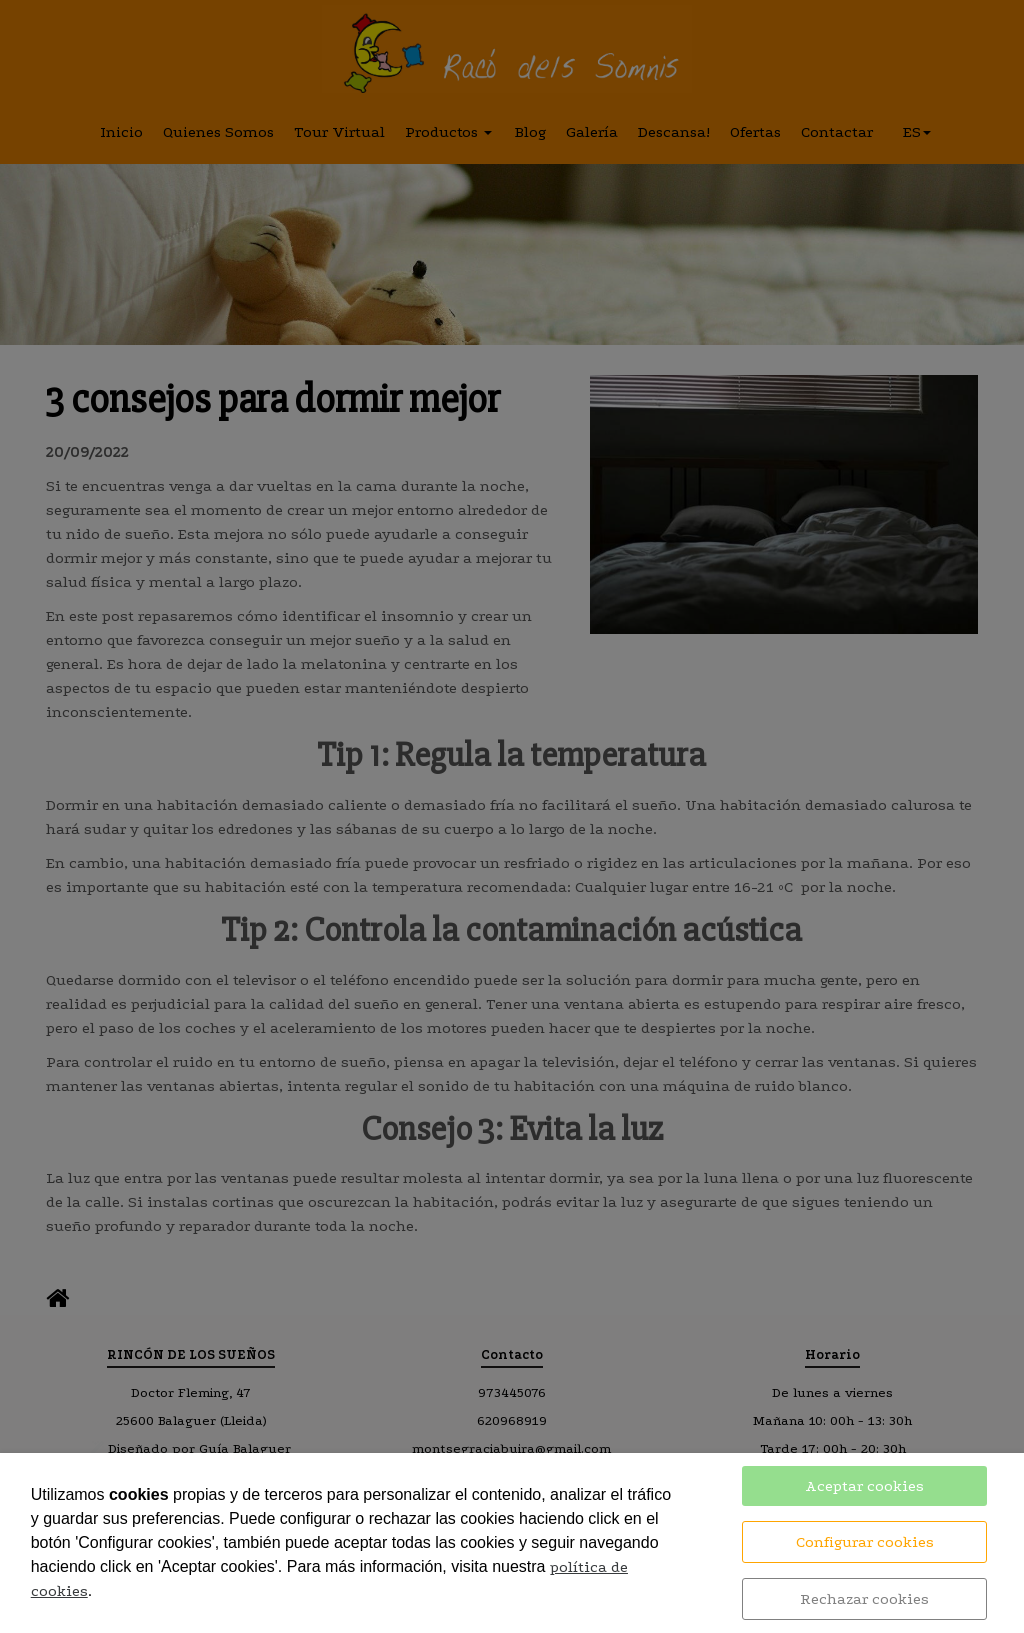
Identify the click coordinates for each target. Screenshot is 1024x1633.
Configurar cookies (865, 1542)
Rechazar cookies (864, 1599)
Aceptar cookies (864, 1486)
